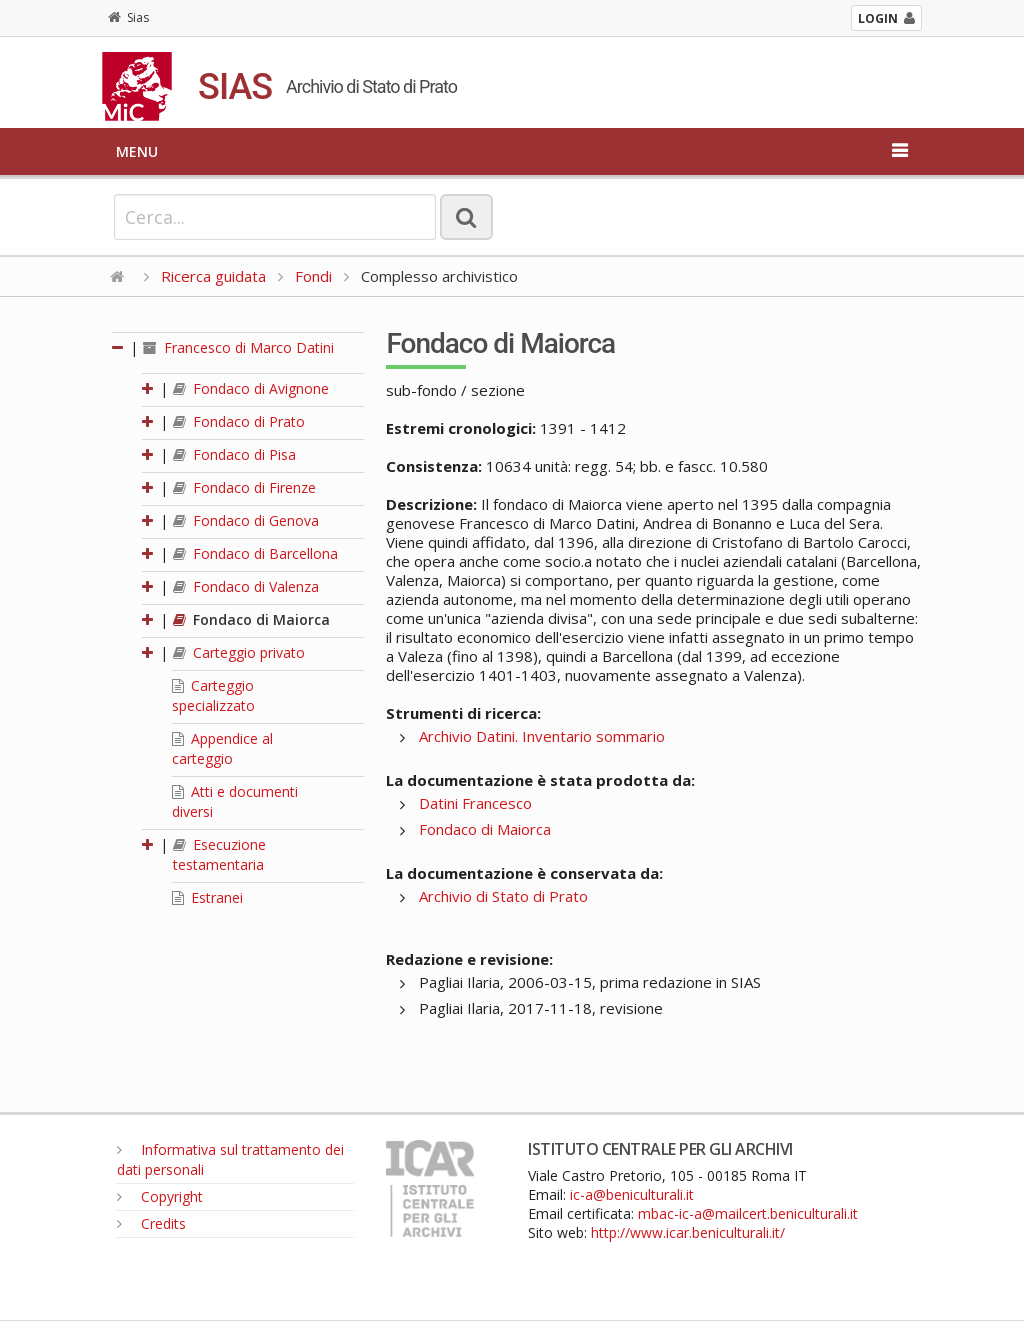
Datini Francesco (475, 803)
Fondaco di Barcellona (255, 553)
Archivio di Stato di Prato (503, 896)
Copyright (160, 1196)
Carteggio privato (239, 652)
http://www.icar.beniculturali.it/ (688, 1232)
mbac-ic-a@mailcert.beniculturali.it (748, 1213)
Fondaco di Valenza (246, 586)
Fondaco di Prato (239, 421)
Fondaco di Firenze (244, 487)
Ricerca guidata (213, 276)
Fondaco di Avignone (251, 388)
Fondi (313, 276)
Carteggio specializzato (213, 695)
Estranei (207, 897)
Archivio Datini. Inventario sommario (542, 736)
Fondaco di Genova (246, 520)
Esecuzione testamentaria (219, 854)
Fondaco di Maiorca (251, 619)
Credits (151, 1223)
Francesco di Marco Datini (238, 347)
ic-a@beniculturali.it (632, 1194)
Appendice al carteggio (222, 748)
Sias (128, 17)
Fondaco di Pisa (234, 454)
